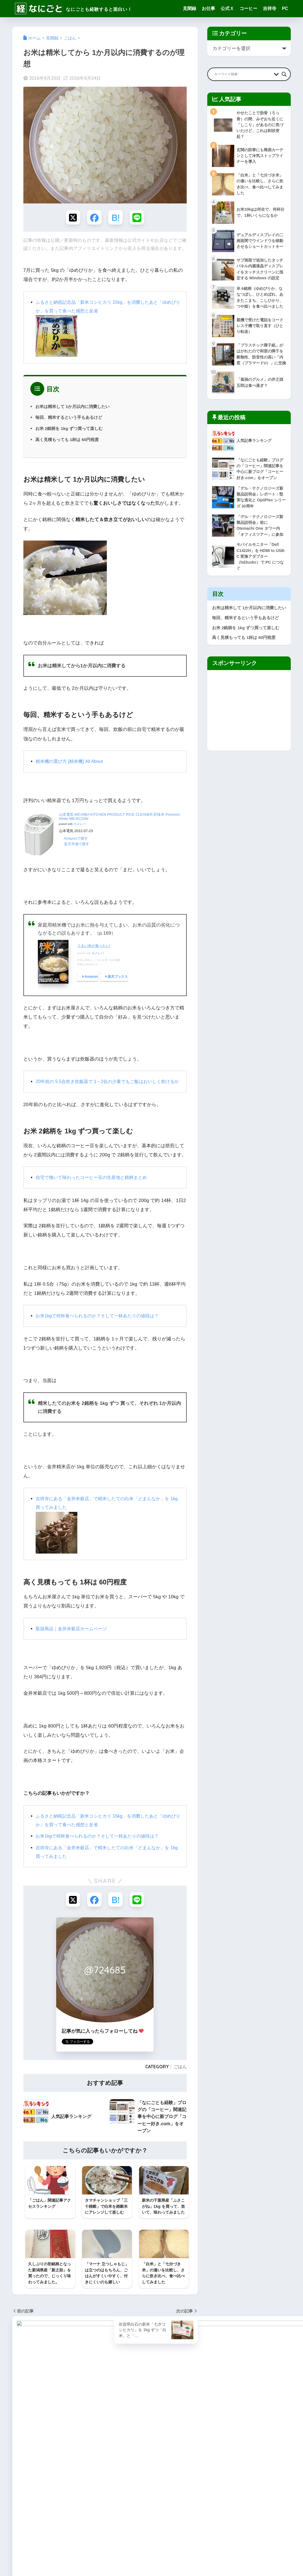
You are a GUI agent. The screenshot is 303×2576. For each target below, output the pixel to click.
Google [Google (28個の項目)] (76, 2423)
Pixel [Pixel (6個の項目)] (36, 2433)
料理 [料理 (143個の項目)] (48, 2503)
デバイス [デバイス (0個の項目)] (38, 2483)
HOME (151, 2552)
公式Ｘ (227, 8)
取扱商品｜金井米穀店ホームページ (73, 1638)
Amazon (91, 978)
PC (285, 8)
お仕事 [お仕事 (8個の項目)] (60, 2453)
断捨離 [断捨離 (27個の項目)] (64, 2503)
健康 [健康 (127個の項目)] (38, 2493)
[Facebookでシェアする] (94, 217)
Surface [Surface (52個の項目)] (67, 2433)
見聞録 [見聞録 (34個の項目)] (88, 2513)
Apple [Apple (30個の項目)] (58, 2423)
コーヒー (248, 8)
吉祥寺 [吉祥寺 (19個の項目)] (53, 2493)
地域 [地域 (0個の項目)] (69, 2493)
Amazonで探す (76, 839)
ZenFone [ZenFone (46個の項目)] (21, 2453)
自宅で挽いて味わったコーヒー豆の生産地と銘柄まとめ (95, 1187)
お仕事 (208, 8)
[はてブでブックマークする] (116, 217)
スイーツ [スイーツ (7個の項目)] (75, 2473)
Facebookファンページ (137, 2479)
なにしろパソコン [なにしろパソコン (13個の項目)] (27, 2463)
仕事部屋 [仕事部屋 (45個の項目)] (21, 2493)
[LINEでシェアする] (138, 217)
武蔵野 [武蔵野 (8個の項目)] (40, 2513)
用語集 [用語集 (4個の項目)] (57, 2513)
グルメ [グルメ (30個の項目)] (36, 2473)
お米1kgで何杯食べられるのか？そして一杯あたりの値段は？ (101, 1325)
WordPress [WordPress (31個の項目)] (45, 2443)
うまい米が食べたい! (94, 947)
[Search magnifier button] (284, 74)
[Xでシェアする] (71, 217)
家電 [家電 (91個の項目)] (17, 2503)
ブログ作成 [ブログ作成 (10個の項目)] (77, 2483)
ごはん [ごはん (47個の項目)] (77, 2453)
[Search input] (242, 74)
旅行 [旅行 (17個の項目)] (79, 2503)
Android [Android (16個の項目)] (41, 2423)
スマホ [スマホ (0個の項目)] (19, 2483)
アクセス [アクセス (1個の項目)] (54, 2463)
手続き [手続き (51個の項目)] (33, 2503)
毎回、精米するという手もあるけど (71, 418)
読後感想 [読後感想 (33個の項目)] (21, 2523)
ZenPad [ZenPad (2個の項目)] (41, 2453)
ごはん (180, 2077)
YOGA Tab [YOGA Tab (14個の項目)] (69, 2443)
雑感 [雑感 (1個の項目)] (38, 2523)
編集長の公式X (129, 2472)
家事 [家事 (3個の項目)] (82, 2493)
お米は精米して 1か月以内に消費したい (75, 407)
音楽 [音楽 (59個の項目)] (51, 2523)
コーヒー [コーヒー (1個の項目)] (55, 2473)
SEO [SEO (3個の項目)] (49, 2433)
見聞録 (189, 8)
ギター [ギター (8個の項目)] (73, 2463)
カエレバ (79, 824)
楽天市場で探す (76, 845)
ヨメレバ (98, 954)
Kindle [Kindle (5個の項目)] (19, 2433)
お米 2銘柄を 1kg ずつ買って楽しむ (71, 429)
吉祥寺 (269, 8)
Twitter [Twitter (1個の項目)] (85, 2433)
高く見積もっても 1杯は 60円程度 (69, 440)
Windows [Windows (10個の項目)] (21, 2443)
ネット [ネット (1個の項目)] (57, 2483)
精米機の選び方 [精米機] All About (71, 762)
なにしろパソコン (132, 2465)
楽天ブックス (118, 978)
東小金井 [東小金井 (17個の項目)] (21, 2513)
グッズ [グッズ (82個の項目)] (19, 2473)
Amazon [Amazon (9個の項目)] (21, 2423)
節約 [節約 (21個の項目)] (72, 2513)
